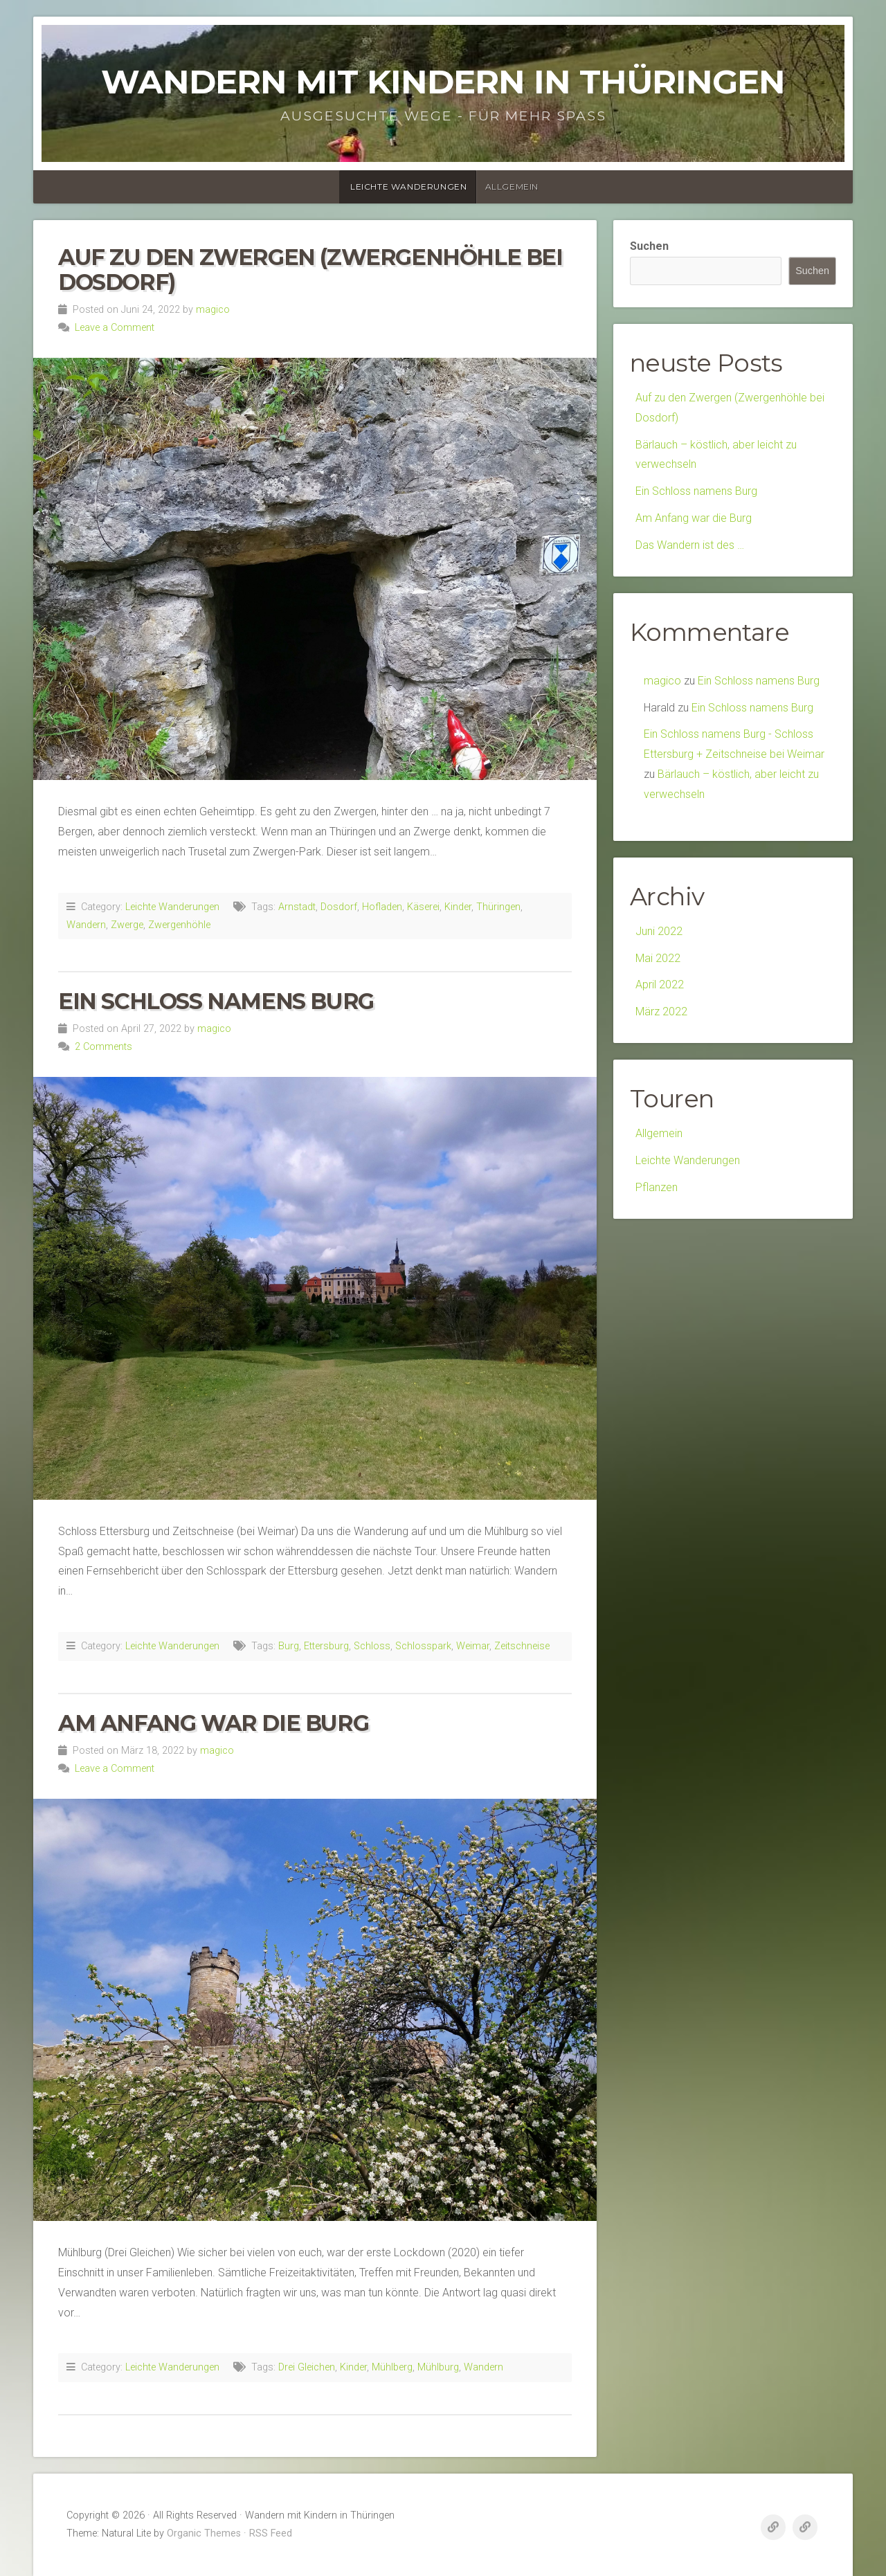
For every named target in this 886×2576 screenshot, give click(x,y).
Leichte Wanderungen (408, 186)
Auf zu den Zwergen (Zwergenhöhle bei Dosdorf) (310, 269)
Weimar (472, 1646)
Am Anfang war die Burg (213, 1722)
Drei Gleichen (306, 2367)
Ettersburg (326, 1646)
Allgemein (512, 186)
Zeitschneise (522, 1646)
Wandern (86, 925)
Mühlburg (438, 2367)
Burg (288, 1646)
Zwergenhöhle (179, 925)
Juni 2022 (658, 931)
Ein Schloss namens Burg (216, 1001)
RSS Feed (270, 2533)
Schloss (372, 1646)
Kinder (457, 907)
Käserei (423, 907)
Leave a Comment (114, 328)
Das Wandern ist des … (689, 545)
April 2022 (659, 984)
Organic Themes (204, 2533)
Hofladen (382, 907)
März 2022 (661, 1011)
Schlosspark (423, 1646)
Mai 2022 (657, 958)
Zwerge (127, 925)
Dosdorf (338, 907)
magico (213, 310)
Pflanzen (656, 1187)
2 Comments (103, 1047)
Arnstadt (297, 907)
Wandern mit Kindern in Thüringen (443, 82)
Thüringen (498, 907)
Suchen (649, 246)
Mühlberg (392, 2367)
